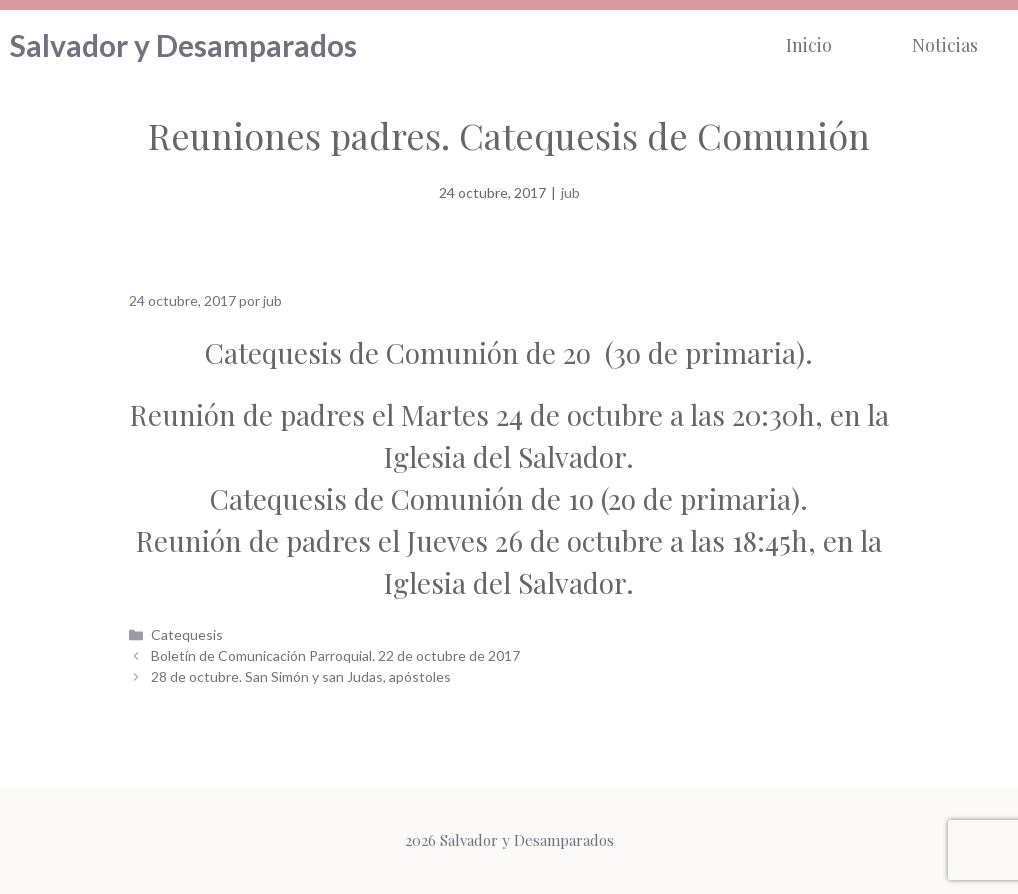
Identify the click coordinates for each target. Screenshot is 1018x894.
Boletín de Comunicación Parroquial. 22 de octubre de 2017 (335, 655)
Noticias (945, 45)
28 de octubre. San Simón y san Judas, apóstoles (301, 676)
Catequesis (187, 634)
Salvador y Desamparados (183, 45)
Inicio (809, 45)
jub (570, 192)
